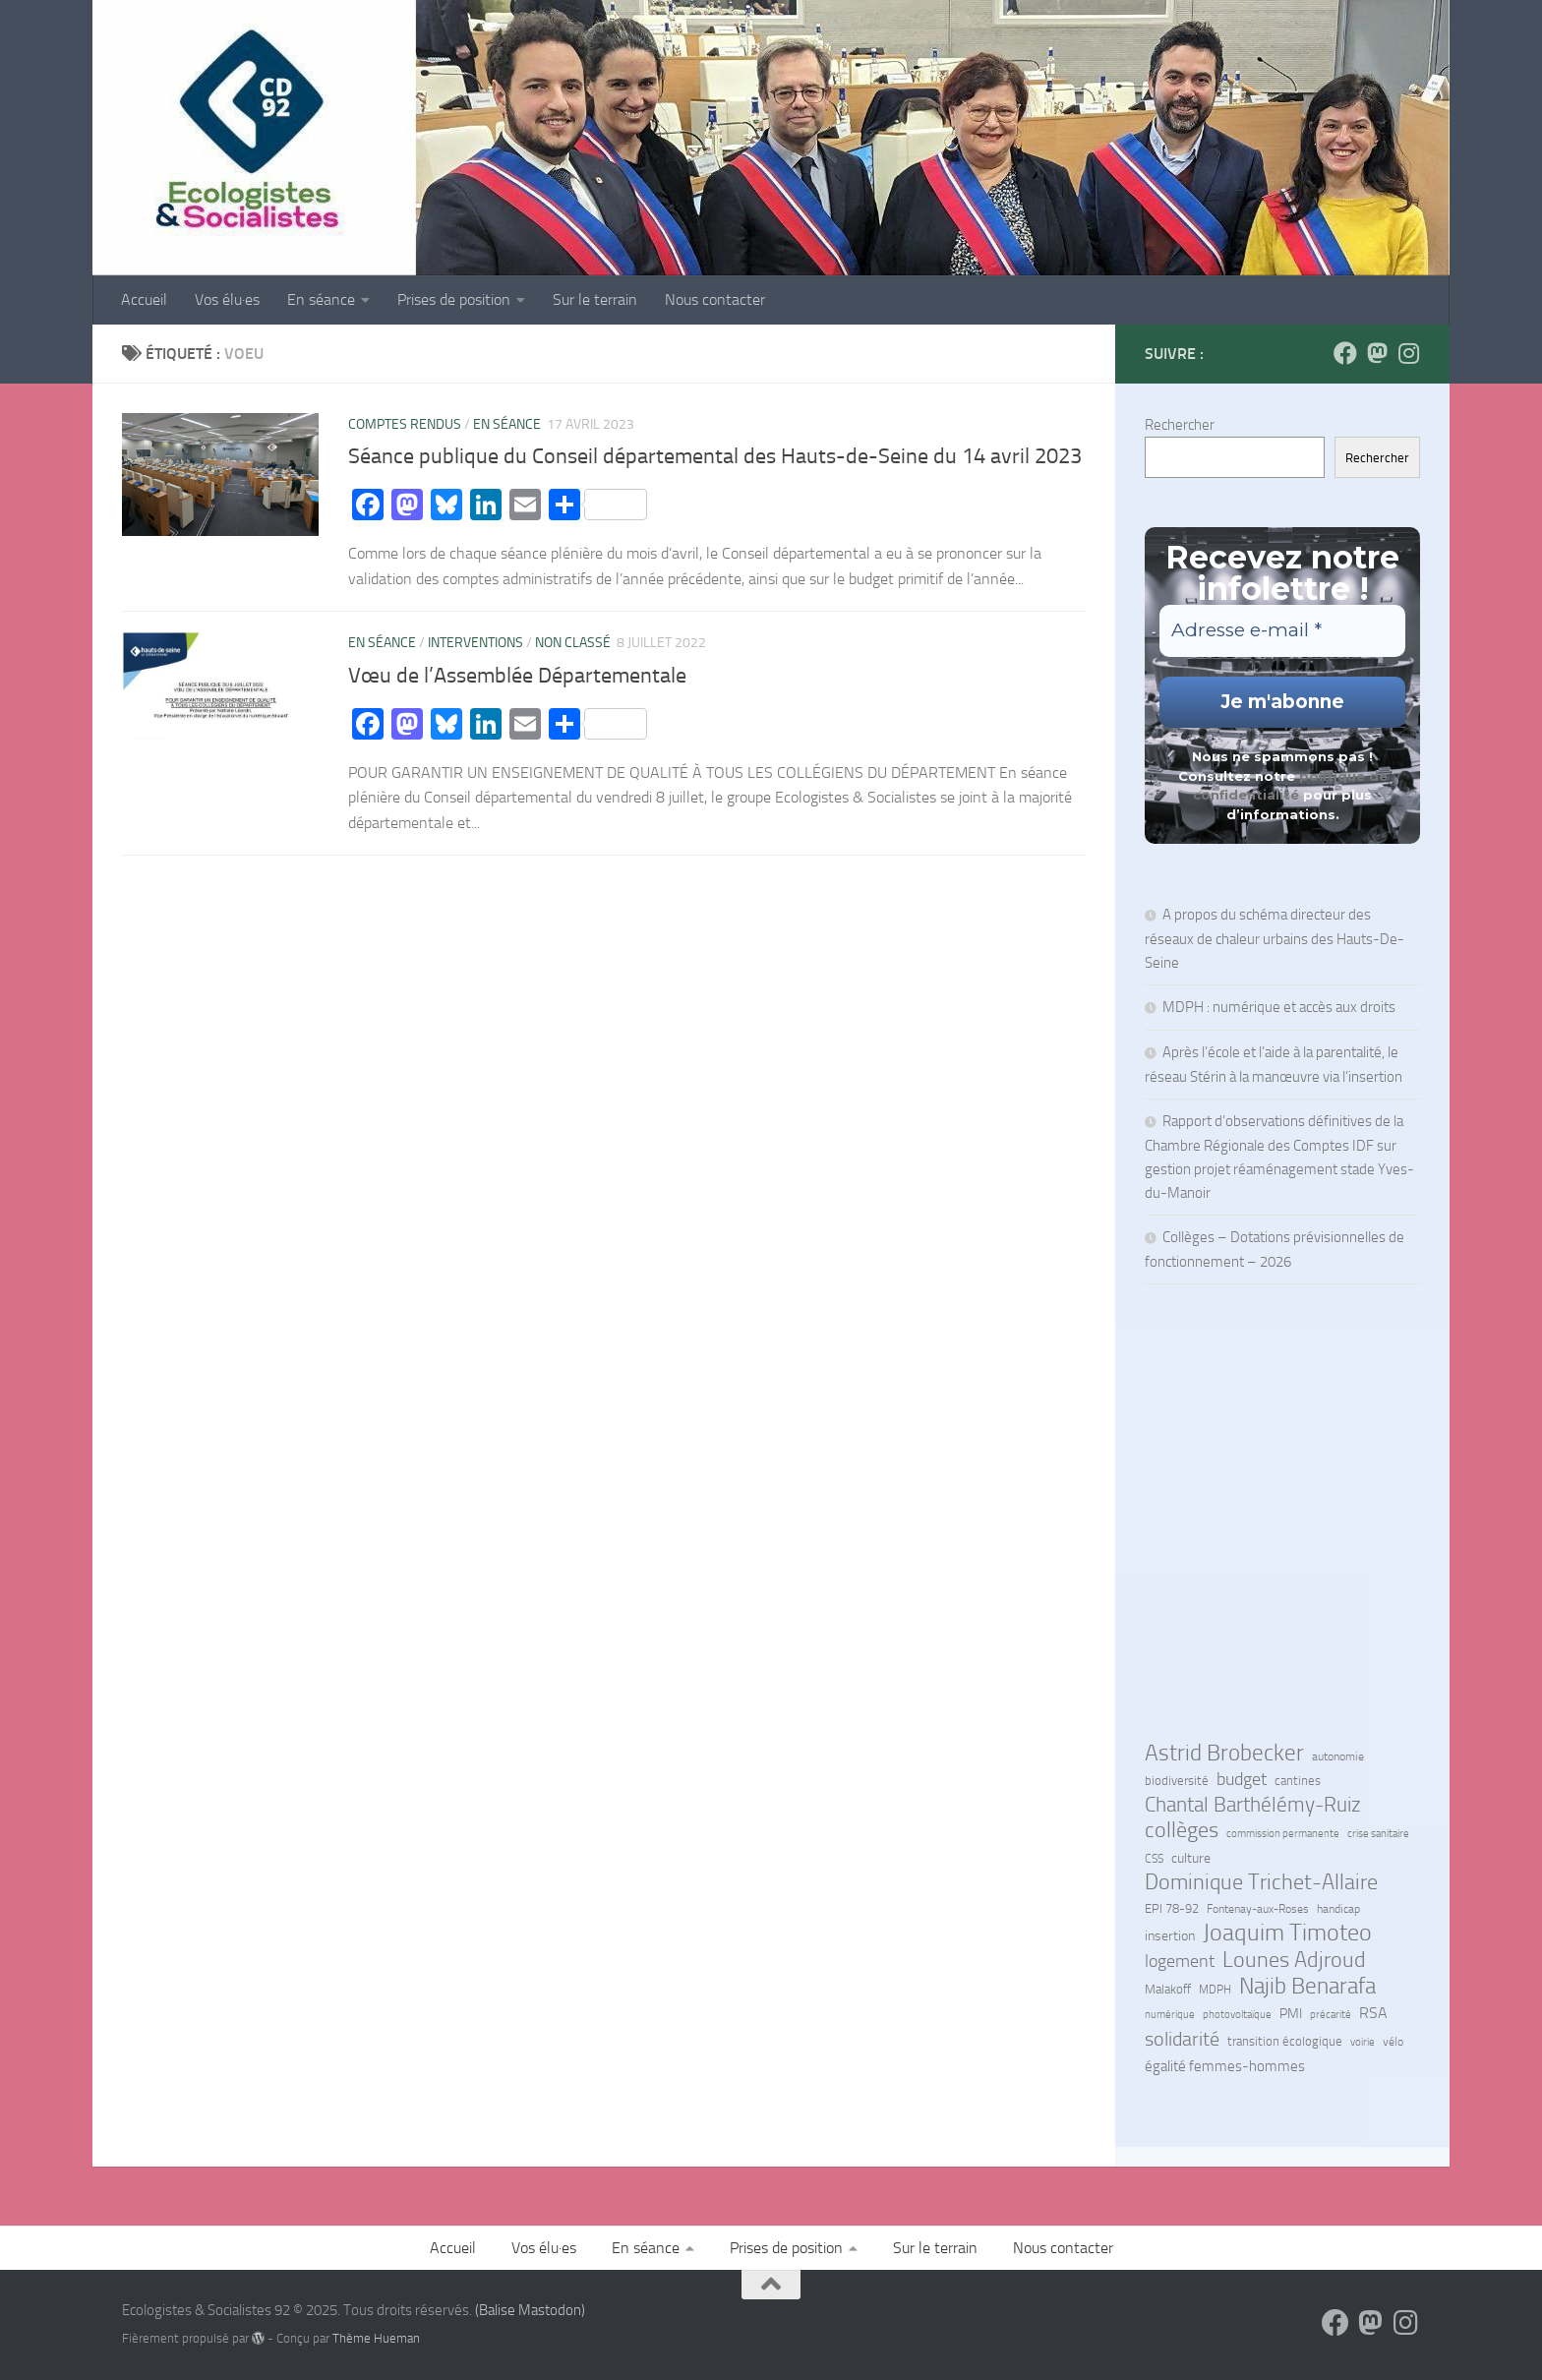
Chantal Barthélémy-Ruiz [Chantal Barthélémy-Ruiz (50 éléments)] (1253, 1804)
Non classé (573, 642)
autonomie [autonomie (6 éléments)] (1338, 1756)
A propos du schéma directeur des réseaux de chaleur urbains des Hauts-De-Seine (1274, 939)
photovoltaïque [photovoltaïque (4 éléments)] (1237, 2014)
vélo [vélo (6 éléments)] (1393, 2042)
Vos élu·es (227, 299)
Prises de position (453, 299)
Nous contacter (715, 299)
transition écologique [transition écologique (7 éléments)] (1284, 2041)
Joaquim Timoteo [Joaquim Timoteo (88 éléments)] (1287, 1932)
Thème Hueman (376, 2338)
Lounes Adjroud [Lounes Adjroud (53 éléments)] (1294, 1960)
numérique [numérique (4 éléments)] (1170, 2014)
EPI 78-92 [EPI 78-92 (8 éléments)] (1172, 1908)
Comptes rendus (404, 424)
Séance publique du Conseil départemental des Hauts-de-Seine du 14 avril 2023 (715, 456)
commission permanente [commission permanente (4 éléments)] (1282, 1833)
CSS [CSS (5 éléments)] (1154, 1859)
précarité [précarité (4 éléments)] (1330, 2014)
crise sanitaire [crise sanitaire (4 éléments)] (1378, 1833)
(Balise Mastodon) (530, 2310)
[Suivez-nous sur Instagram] (1408, 353)
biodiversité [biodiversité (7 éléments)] (1177, 1780)
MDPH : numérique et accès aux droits (1280, 1007)
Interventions (475, 642)
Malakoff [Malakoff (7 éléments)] (1168, 1989)
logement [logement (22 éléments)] (1180, 1961)
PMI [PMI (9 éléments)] (1290, 2013)
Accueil (144, 299)
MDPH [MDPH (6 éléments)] (1215, 1989)
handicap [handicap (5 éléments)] (1338, 1909)
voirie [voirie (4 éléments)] (1362, 2042)
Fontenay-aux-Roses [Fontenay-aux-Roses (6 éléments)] (1258, 1909)
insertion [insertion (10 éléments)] (1170, 1936)
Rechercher (1180, 425)
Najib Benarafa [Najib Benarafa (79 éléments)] (1307, 1985)
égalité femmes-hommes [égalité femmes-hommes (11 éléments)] (1225, 2066)
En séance (321, 299)
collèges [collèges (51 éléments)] (1181, 1830)
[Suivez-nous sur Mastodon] (1377, 353)
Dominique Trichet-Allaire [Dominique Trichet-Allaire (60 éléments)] (1261, 1882)
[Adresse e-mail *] (1282, 631)
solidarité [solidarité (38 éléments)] (1182, 2039)
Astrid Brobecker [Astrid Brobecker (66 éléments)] (1224, 1753)
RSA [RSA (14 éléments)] (1373, 2012)
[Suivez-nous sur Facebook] (1345, 353)
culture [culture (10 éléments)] (1191, 1858)
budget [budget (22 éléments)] (1241, 1779)
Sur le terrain (595, 299)
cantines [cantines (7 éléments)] (1298, 1780)
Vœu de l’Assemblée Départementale (517, 675)
